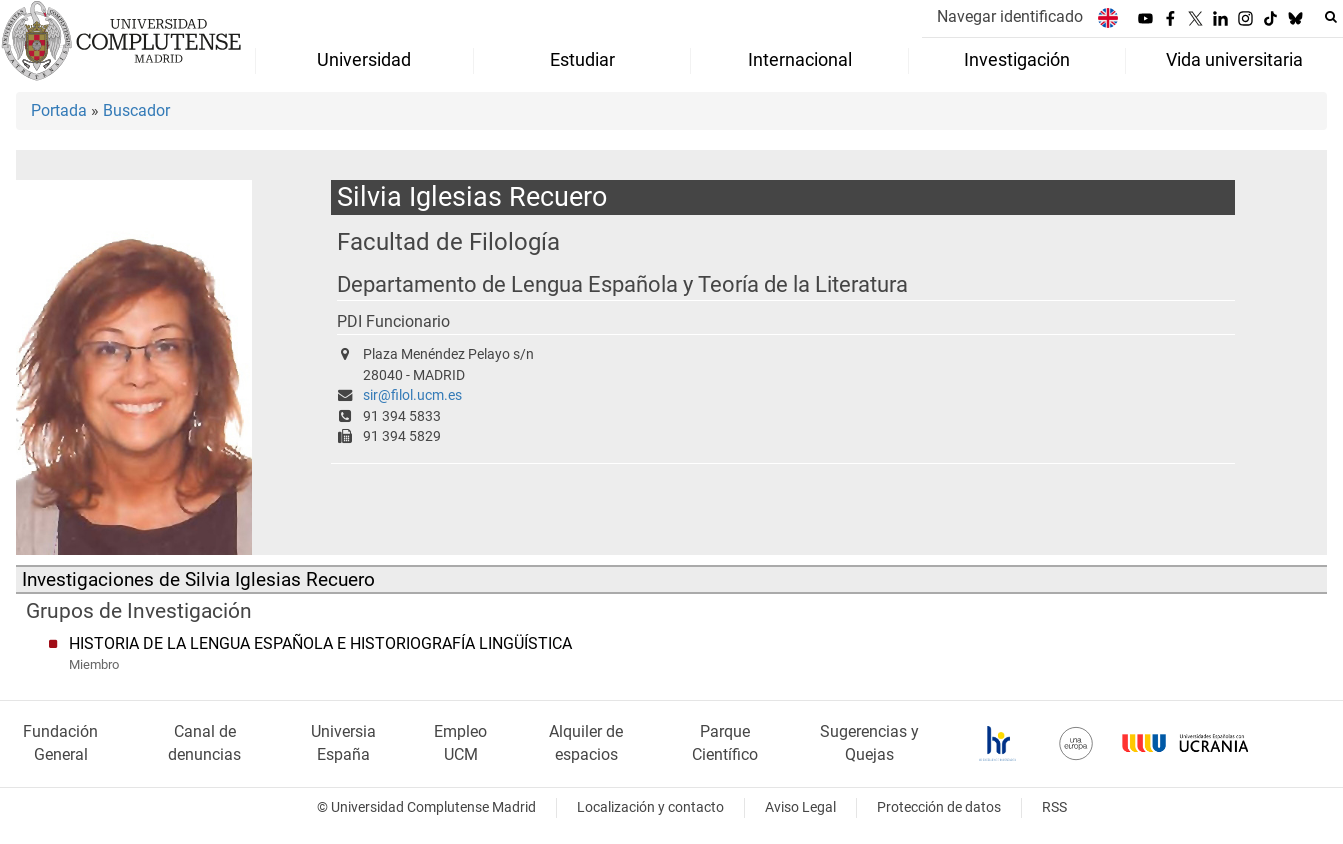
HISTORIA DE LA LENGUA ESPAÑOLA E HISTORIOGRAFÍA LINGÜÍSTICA (320, 643)
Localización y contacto (650, 807)
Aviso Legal (800, 807)
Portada (59, 110)
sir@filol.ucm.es (412, 395)
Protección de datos (939, 807)
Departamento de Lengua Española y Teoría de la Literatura (622, 284)
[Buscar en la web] (1331, 17)
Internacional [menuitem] (800, 60)
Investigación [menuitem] (1017, 60)
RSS (1054, 807)
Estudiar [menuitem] (582, 60)
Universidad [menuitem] (364, 60)
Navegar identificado (1010, 16)
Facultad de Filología (448, 241)
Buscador (136, 110)
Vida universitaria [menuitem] (1234, 60)
